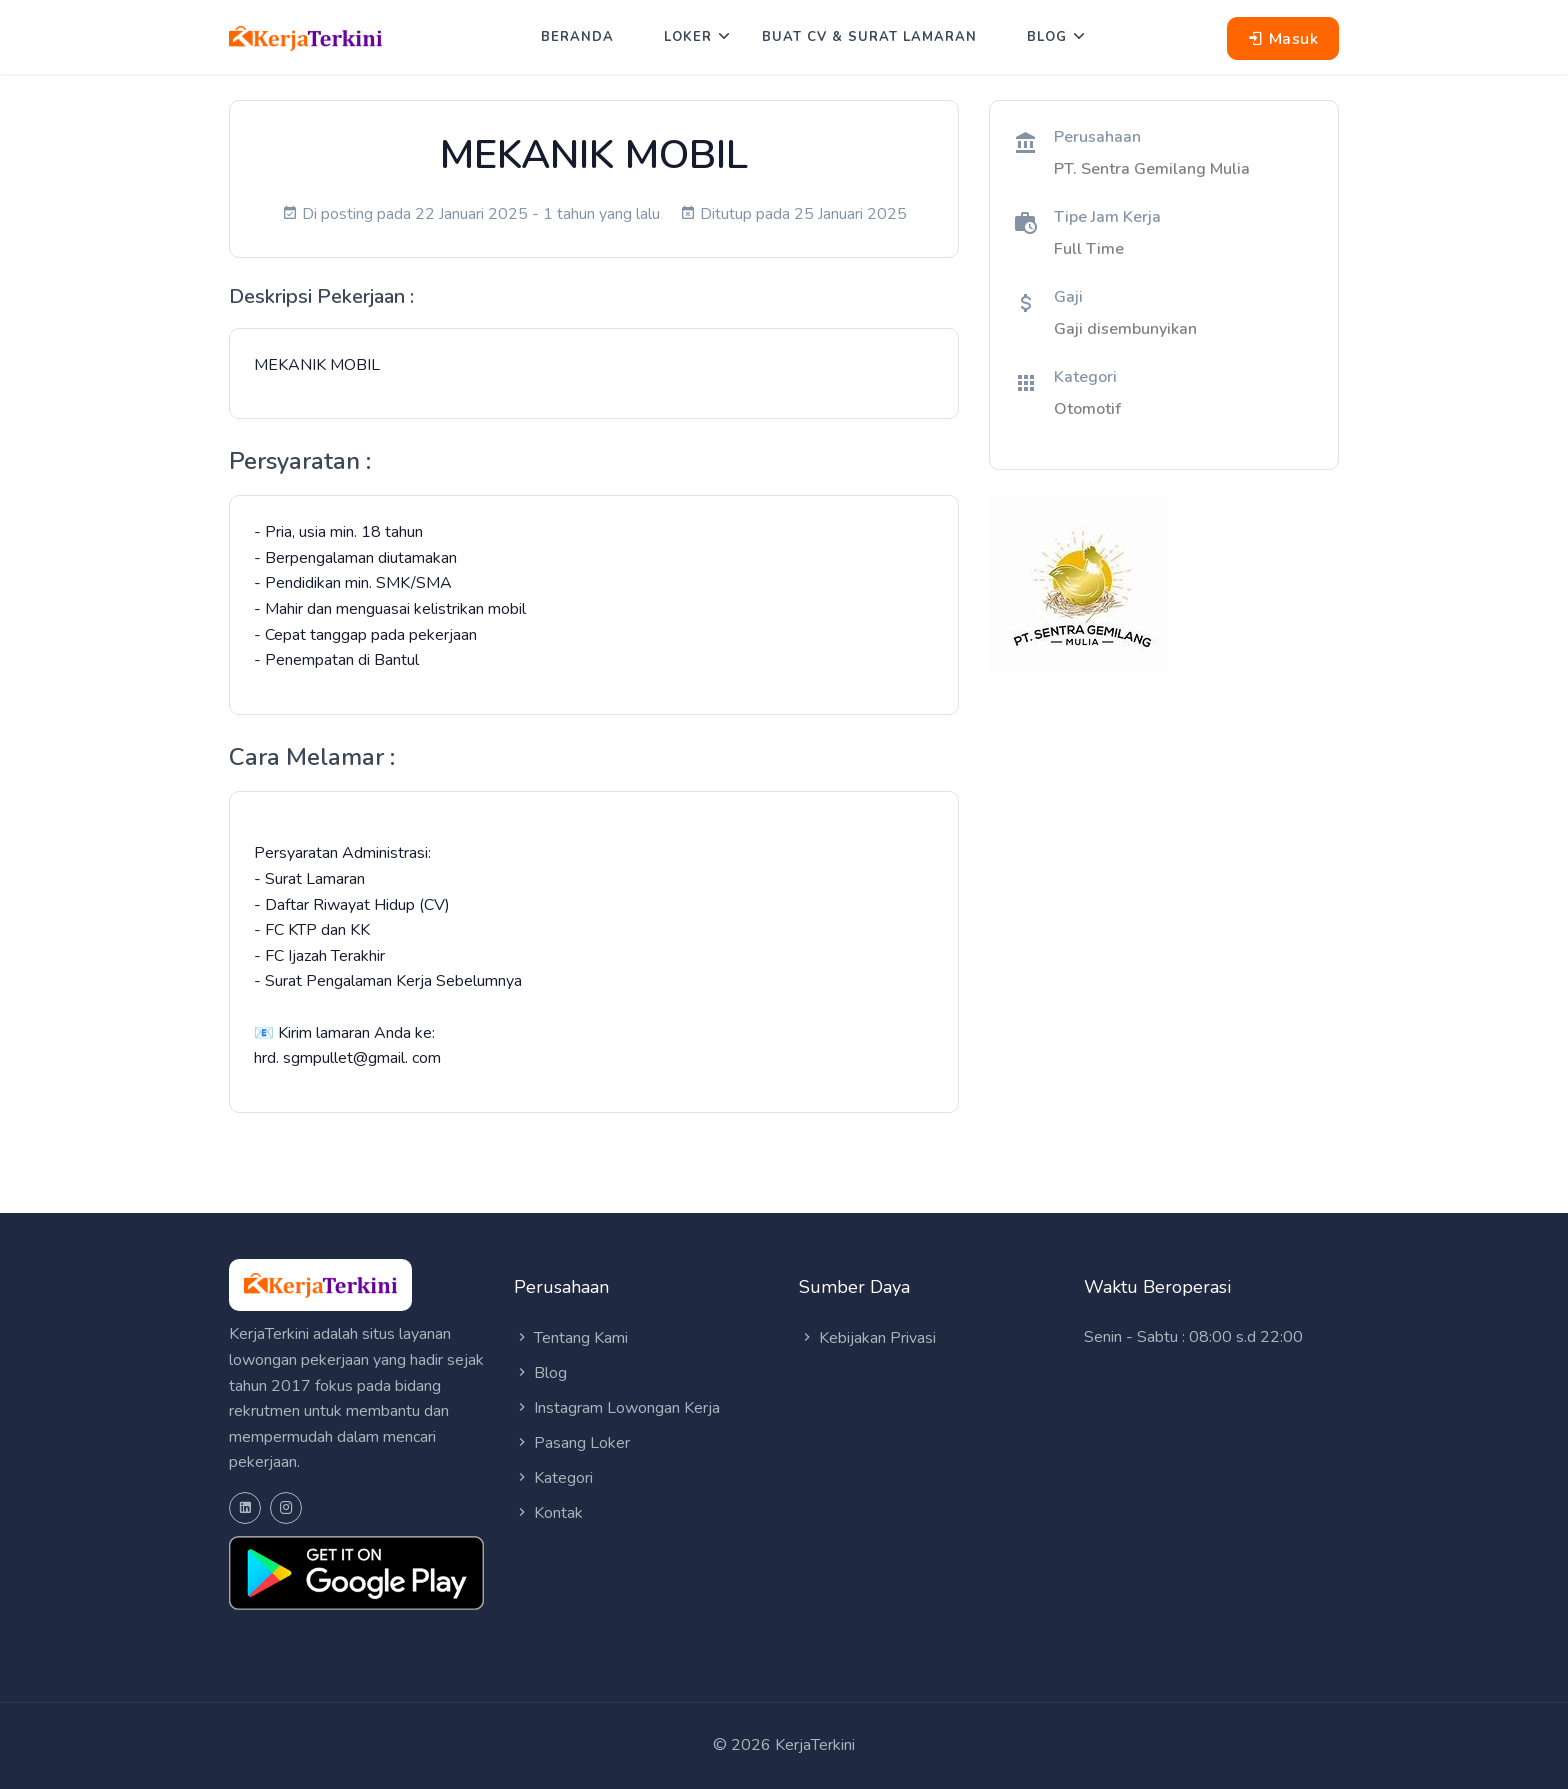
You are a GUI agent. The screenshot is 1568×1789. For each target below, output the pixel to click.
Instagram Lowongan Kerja (617, 1408)
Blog (1047, 37)
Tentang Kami (571, 1338)
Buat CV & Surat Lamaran (869, 37)
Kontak (548, 1513)
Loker (688, 37)
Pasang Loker (572, 1443)
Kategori (553, 1478)
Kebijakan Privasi (867, 1338)
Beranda (577, 37)
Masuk (1283, 39)
